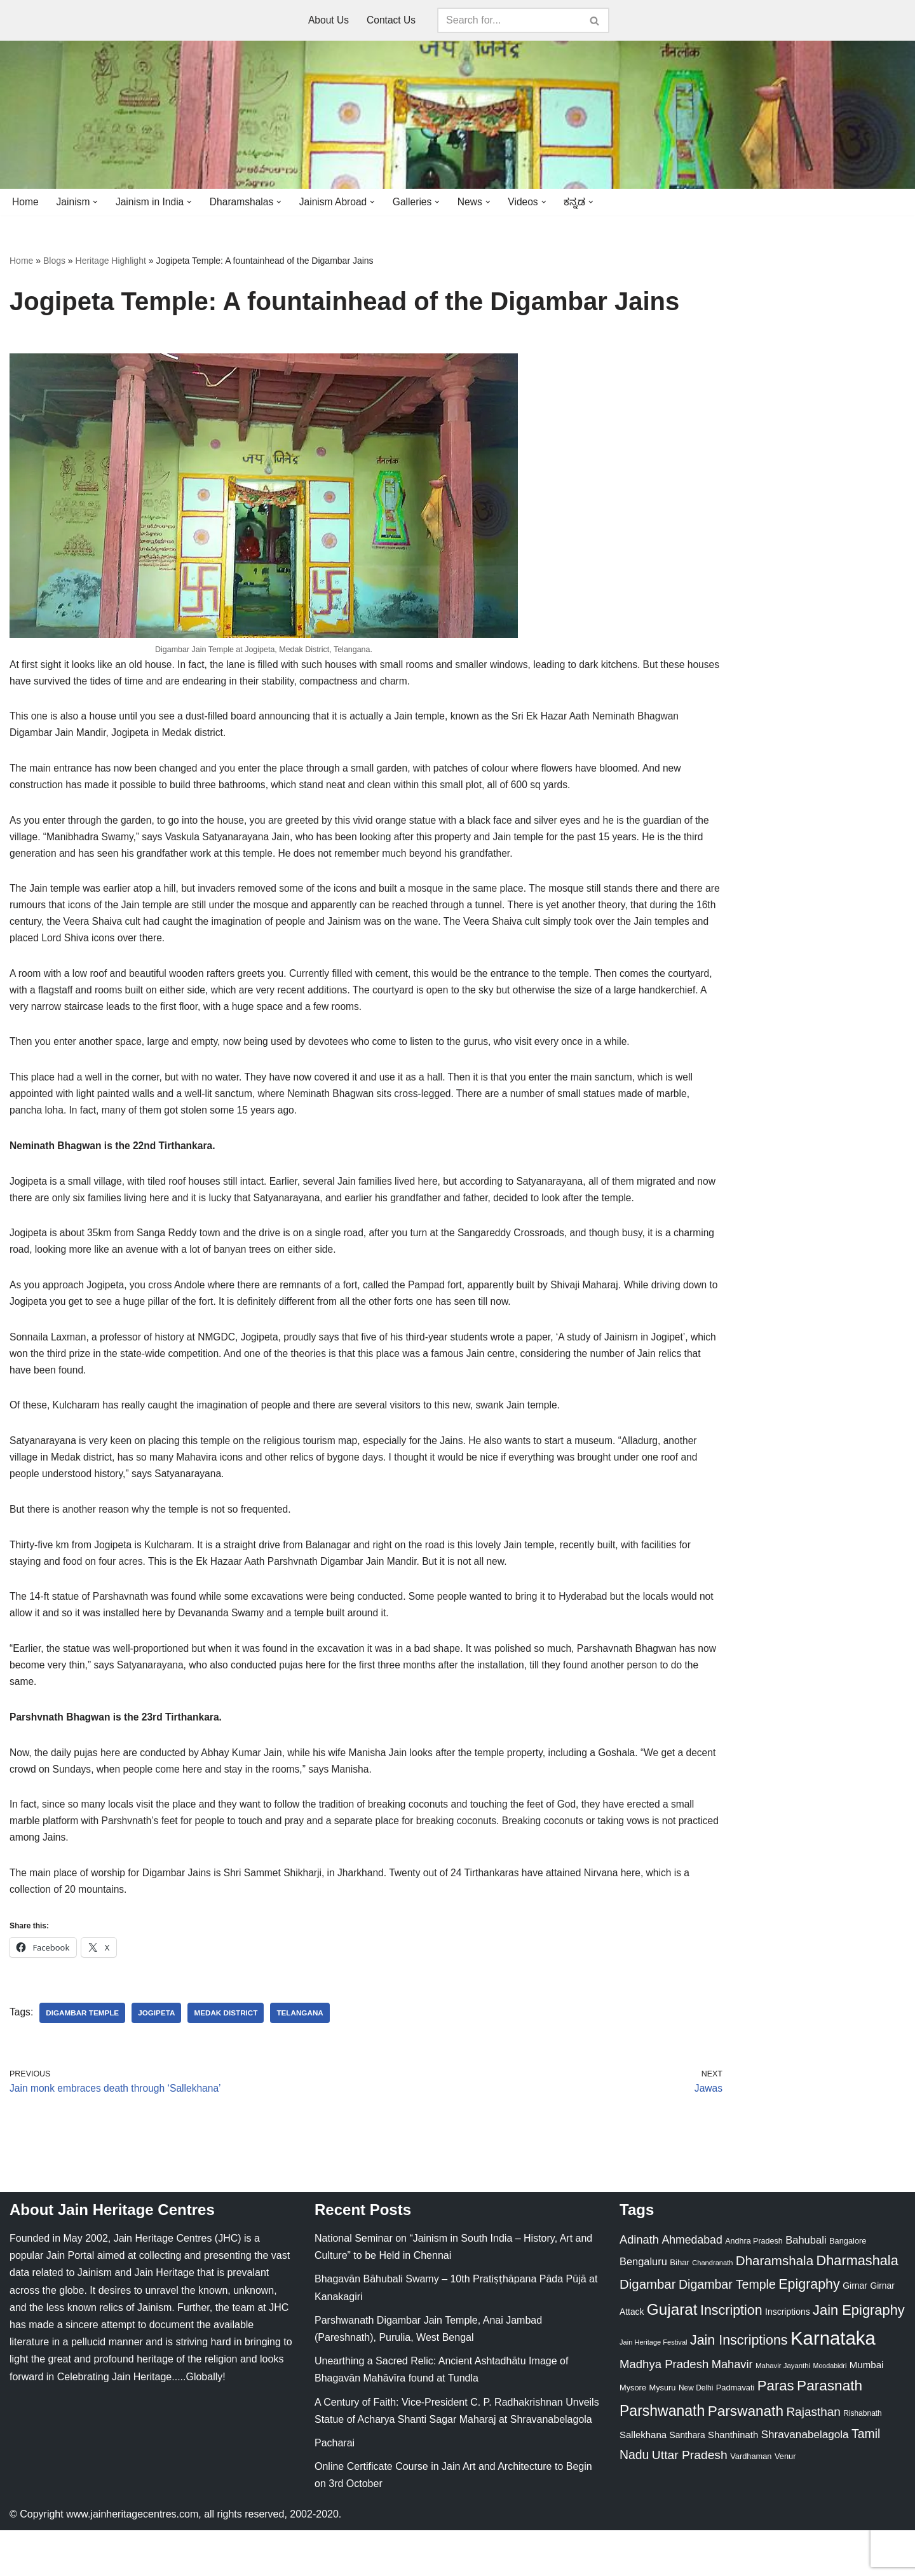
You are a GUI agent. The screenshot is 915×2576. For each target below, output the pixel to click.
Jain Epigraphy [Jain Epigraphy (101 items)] (859, 2356)
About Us (328, 20)
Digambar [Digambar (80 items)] (648, 2331)
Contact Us (392, 20)
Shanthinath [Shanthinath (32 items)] (733, 2481)
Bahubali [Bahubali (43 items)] (805, 2286)
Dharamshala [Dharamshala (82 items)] (774, 2307)
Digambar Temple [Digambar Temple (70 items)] (727, 2331)
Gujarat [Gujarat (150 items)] (672, 2355)
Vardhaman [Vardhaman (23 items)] (750, 2502)
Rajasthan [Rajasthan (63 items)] (813, 2457)
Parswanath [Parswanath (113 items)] (745, 2457)
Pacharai (335, 2489)
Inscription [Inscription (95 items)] (731, 2356)
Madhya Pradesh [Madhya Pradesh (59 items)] (664, 2409)
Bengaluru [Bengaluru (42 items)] (643, 2308)
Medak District (230, 2057)
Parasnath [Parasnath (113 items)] (829, 2432)
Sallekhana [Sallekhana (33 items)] (643, 2481)
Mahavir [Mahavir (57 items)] (732, 2409)
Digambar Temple (83, 2057)
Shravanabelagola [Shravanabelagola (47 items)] (805, 2481)
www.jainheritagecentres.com (132, 2559)
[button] (97, 202)
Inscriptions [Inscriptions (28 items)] (787, 2357)
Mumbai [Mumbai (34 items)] (867, 2410)
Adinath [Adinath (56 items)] (639, 2286)
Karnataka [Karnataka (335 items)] (833, 2384)
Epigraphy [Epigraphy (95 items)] (808, 2330)
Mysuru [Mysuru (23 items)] (662, 2434)
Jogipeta (159, 2057)
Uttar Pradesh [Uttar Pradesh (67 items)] (690, 2501)
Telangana (306, 2057)
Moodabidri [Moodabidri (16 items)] (830, 2411)
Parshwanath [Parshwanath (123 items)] (662, 2456)
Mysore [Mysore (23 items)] (633, 2434)
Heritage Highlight (111, 261)
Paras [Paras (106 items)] (775, 2432)
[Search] (510, 20)
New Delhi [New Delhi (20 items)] (696, 2434)
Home (25, 202)
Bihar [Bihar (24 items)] (679, 2309)
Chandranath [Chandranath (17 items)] (712, 2309)
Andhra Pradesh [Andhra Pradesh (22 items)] (753, 2287)
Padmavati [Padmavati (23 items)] (735, 2434)
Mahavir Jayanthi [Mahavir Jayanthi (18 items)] (783, 2411)
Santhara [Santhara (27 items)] (687, 2481)
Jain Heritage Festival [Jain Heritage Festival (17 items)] (654, 2388)
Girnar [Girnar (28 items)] (855, 2332)
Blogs (54, 261)
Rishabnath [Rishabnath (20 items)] (862, 2459)
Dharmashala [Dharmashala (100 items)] (857, 2307)
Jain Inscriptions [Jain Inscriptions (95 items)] (739, 2386)
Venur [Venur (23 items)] (785, 2502)
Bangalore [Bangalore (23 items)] (847, 2287)
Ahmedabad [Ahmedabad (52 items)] (691, 2286)
